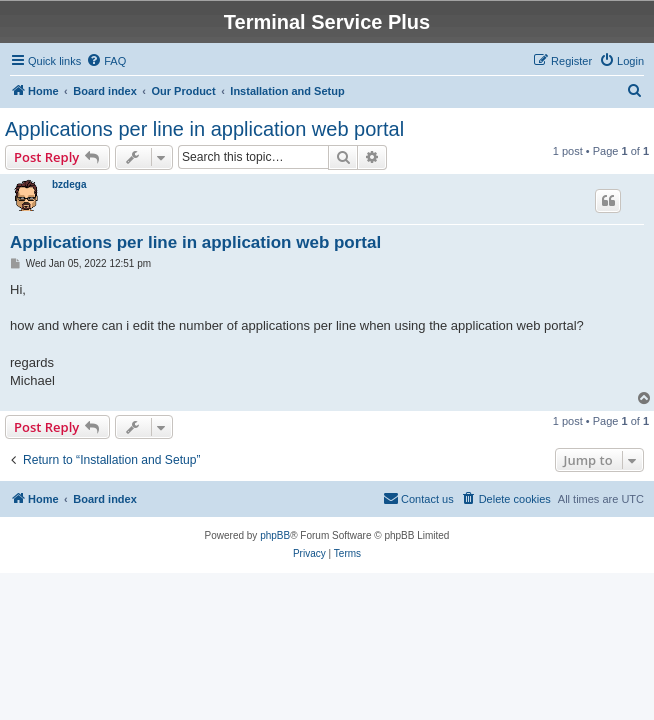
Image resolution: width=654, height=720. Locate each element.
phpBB (275, 535)
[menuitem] (106, 61)
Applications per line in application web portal (204, 129)
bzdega (69, 184)
